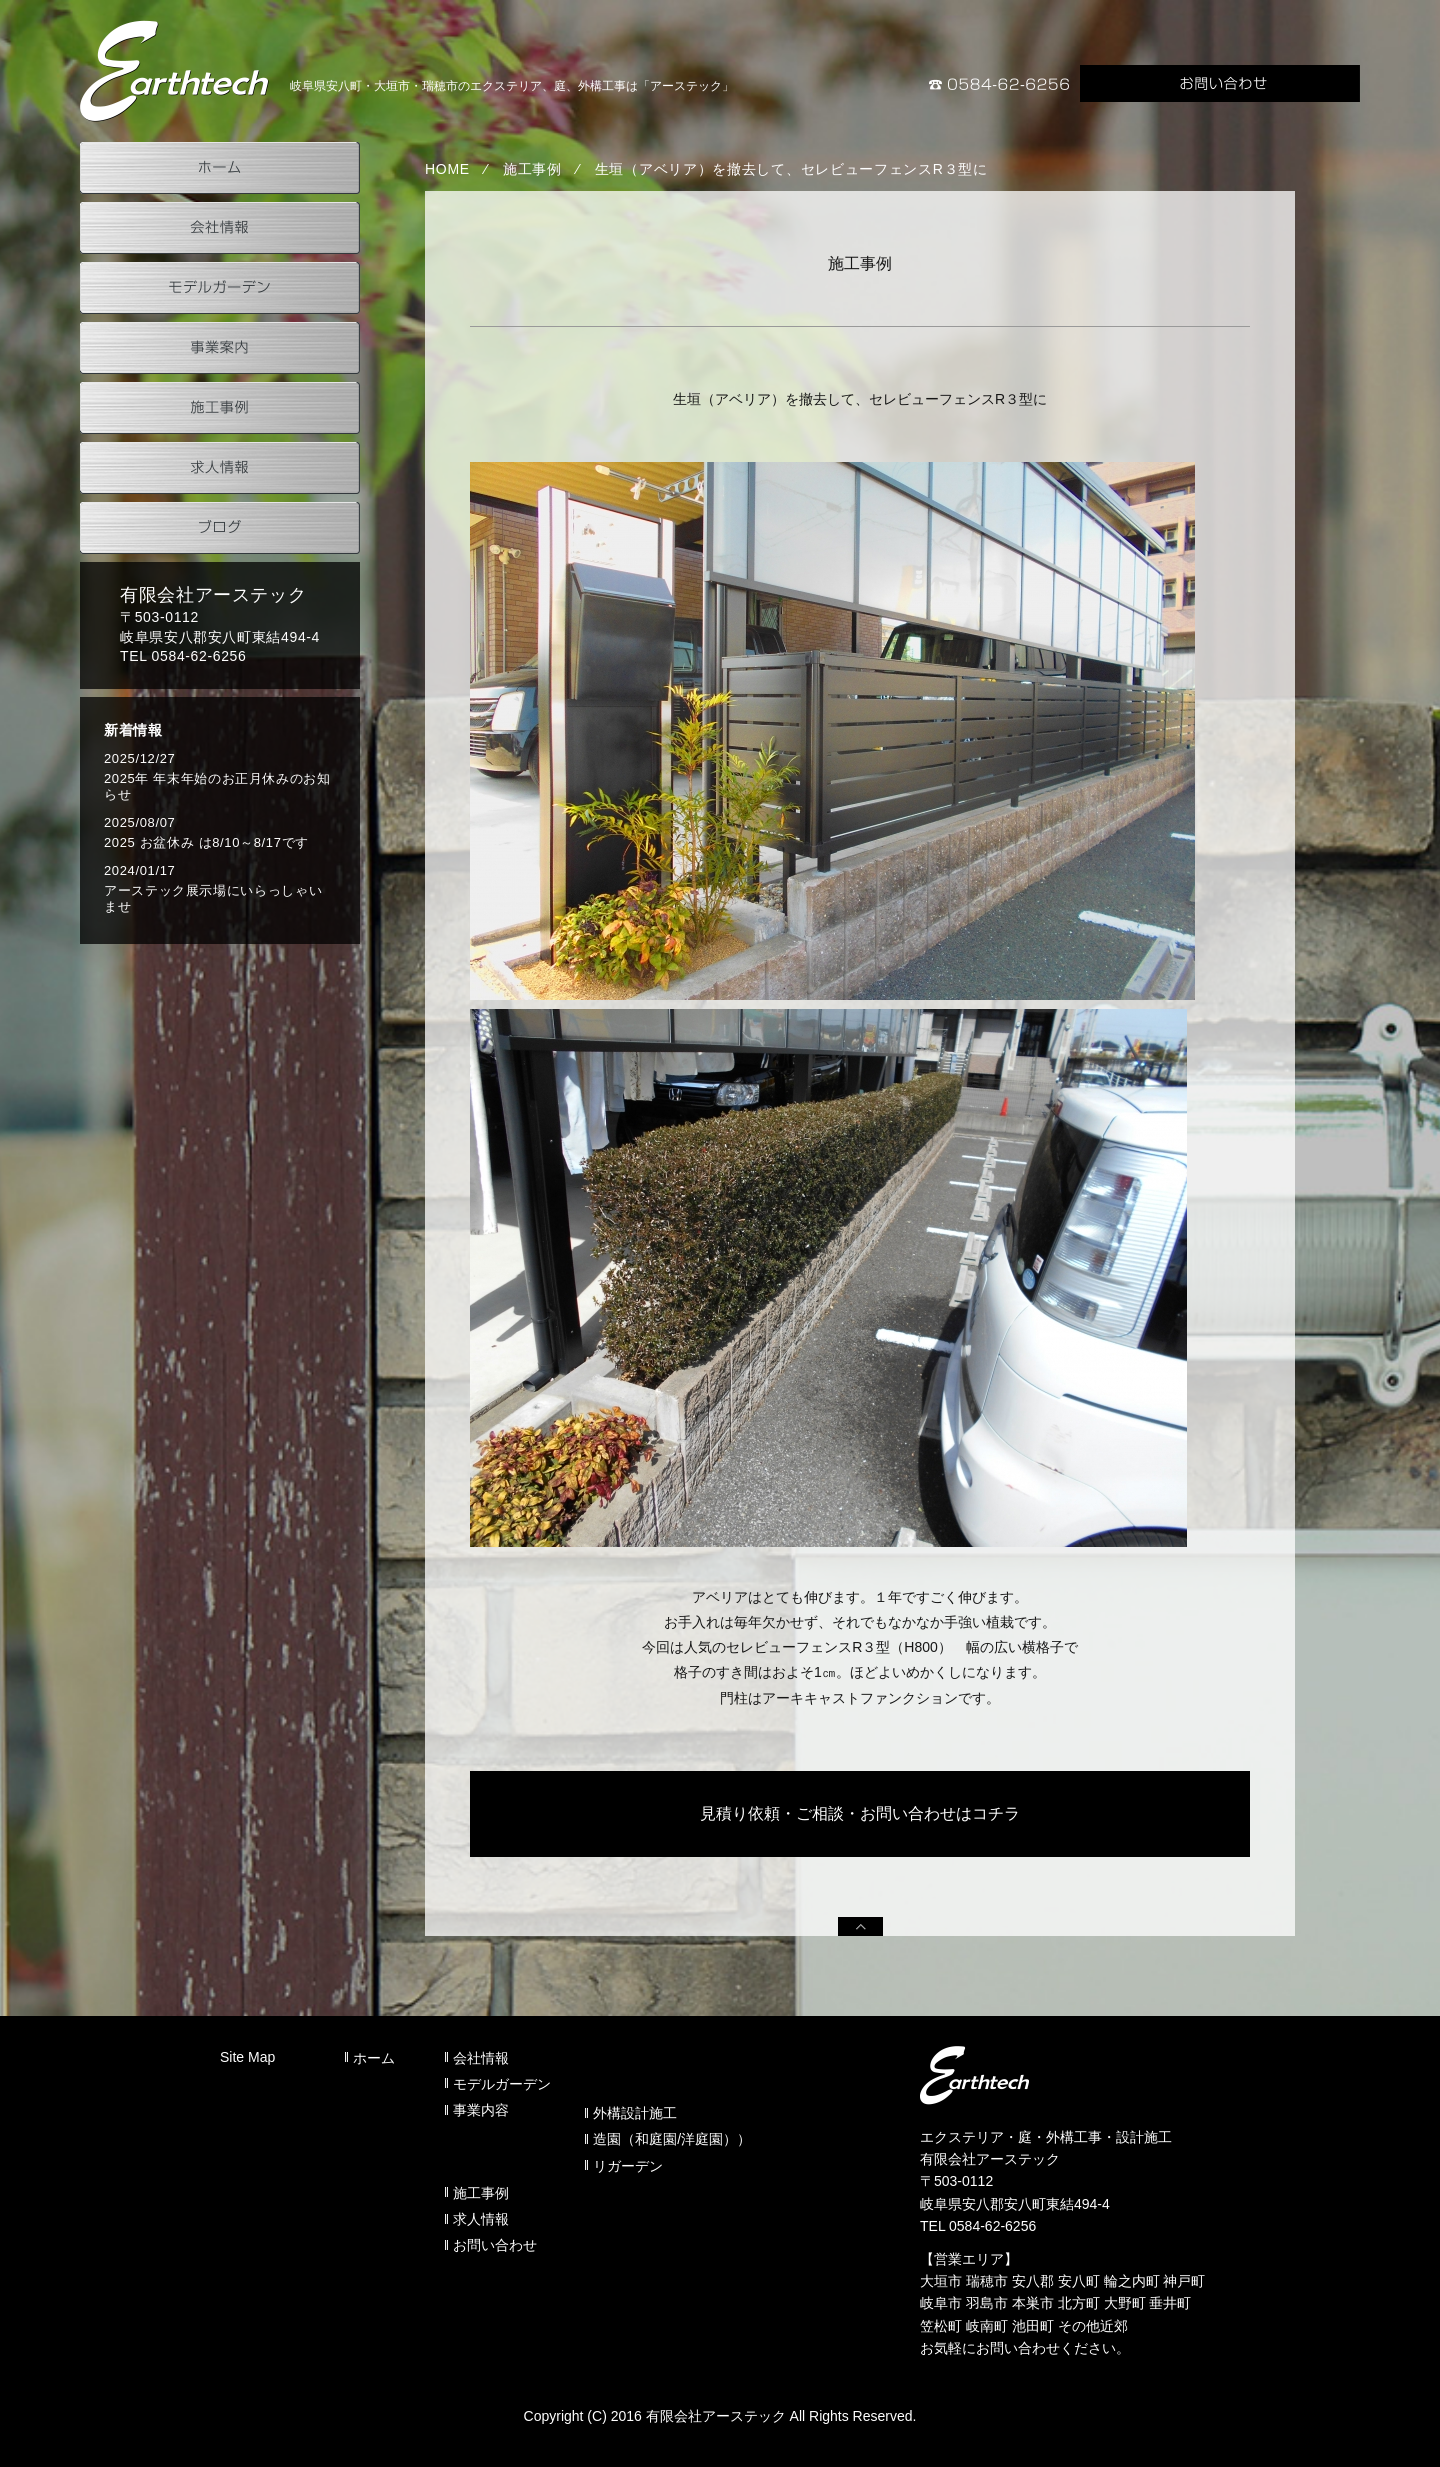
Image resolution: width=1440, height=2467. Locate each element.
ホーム (220, 168)
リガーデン (628, 2166)
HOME (447, 169)
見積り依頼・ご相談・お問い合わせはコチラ (860, 1813)
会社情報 (220, 228)
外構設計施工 (635, 2113)
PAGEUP (860, 1926)
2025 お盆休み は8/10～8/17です (206, 842)
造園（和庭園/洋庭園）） (672, 2139)
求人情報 (220, 468)
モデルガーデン (220, 288)
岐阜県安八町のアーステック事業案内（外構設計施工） (175, 71)
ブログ (220, 528)
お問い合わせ (1220, 83)
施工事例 (532, 169)
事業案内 (220, 348)
